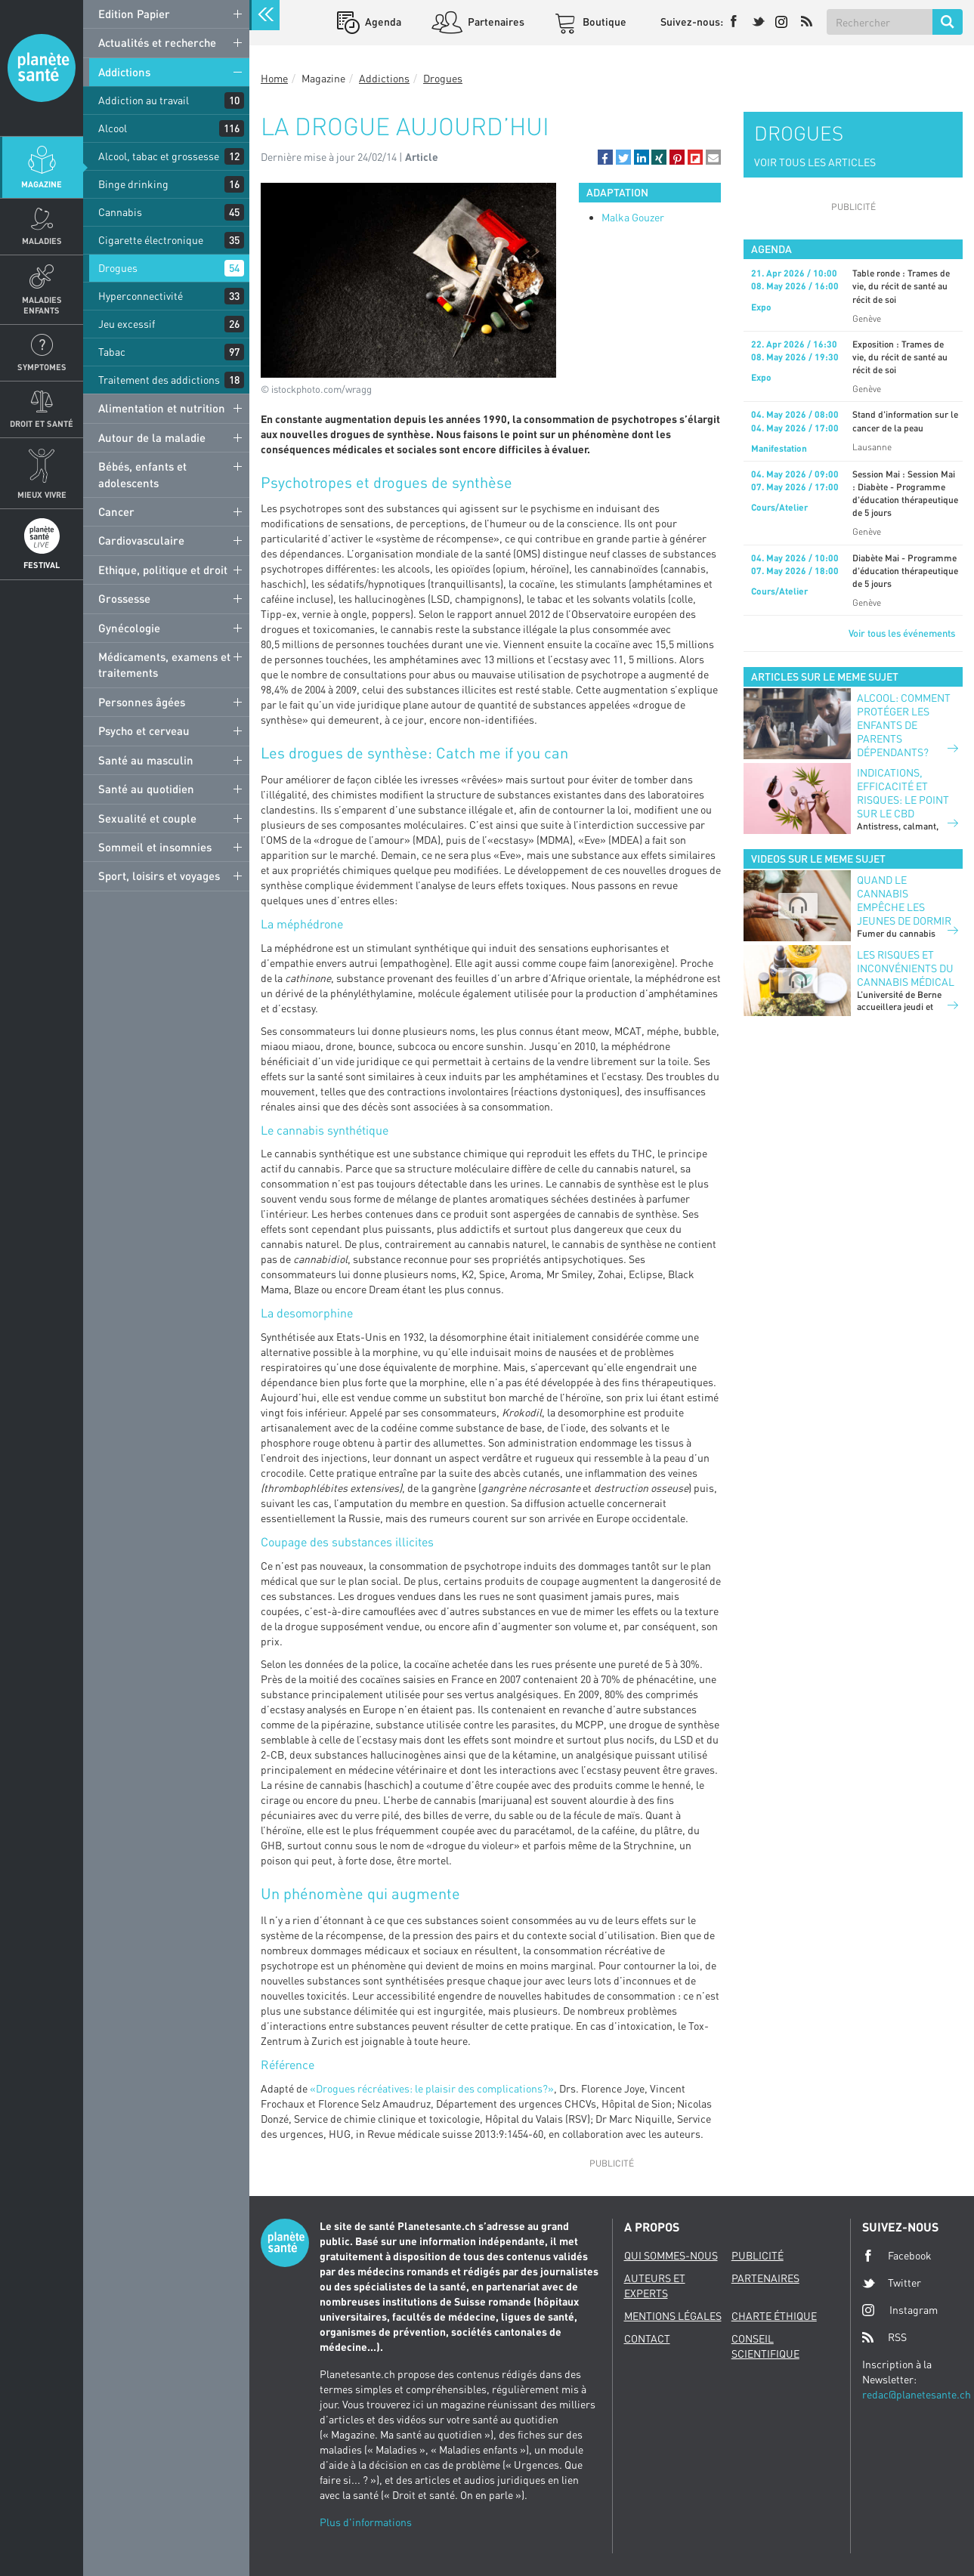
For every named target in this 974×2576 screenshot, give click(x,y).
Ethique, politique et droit (162, 569)
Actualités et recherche (157, 42)
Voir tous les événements (902, 633)
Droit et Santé (41, 423)
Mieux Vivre (41, 494)
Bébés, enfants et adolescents (142, 474)
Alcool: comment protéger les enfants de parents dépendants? (904, 724)
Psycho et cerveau (144, 730)
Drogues (118, 267)
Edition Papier (134, 13)
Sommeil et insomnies (155, 847)
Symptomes (41, 367)
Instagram (900, 2309)
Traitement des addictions (159, 379)
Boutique (603, 21)
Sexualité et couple (147, 818)
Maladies (42, 241)
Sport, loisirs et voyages (159, 875)
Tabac (111, 351)
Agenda (382, 21)
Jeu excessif (126, 323)
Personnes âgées (141, 702)
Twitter (891, 2282)
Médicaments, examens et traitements (164, 664)
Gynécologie (129, 628)
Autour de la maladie (152, 437)
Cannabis (120, 211)
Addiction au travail (143, 100)
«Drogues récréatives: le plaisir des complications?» (432, 2088)
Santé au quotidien (146, 788)
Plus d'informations (366, 2522)
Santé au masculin (145, 760)
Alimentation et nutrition (161, 408)
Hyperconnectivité (140, 295)
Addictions (124, 72)
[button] (605, 157)
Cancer (116, 511)
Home (274, 78)
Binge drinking (133, 184)
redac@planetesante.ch (916, 2394)
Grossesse (124, 598)
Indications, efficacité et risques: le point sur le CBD (903, 793)
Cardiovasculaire (141, 540)
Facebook (897, 2255)
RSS (884, 2337)
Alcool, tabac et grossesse (158, 156)
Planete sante (42, 68)
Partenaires (494, 21)
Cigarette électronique (150, 239)
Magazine (41, 184)
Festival (41, 565)
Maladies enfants (42, 304)
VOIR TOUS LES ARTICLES (815, 162)
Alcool (112, 128)
